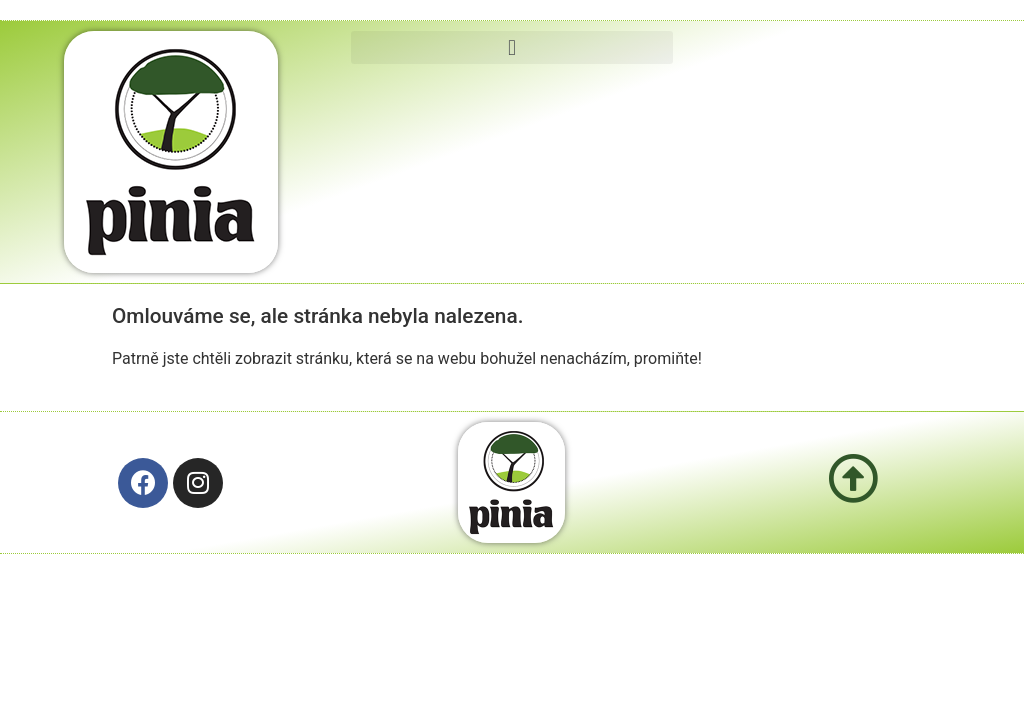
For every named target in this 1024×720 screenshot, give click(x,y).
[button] (511, 47)
